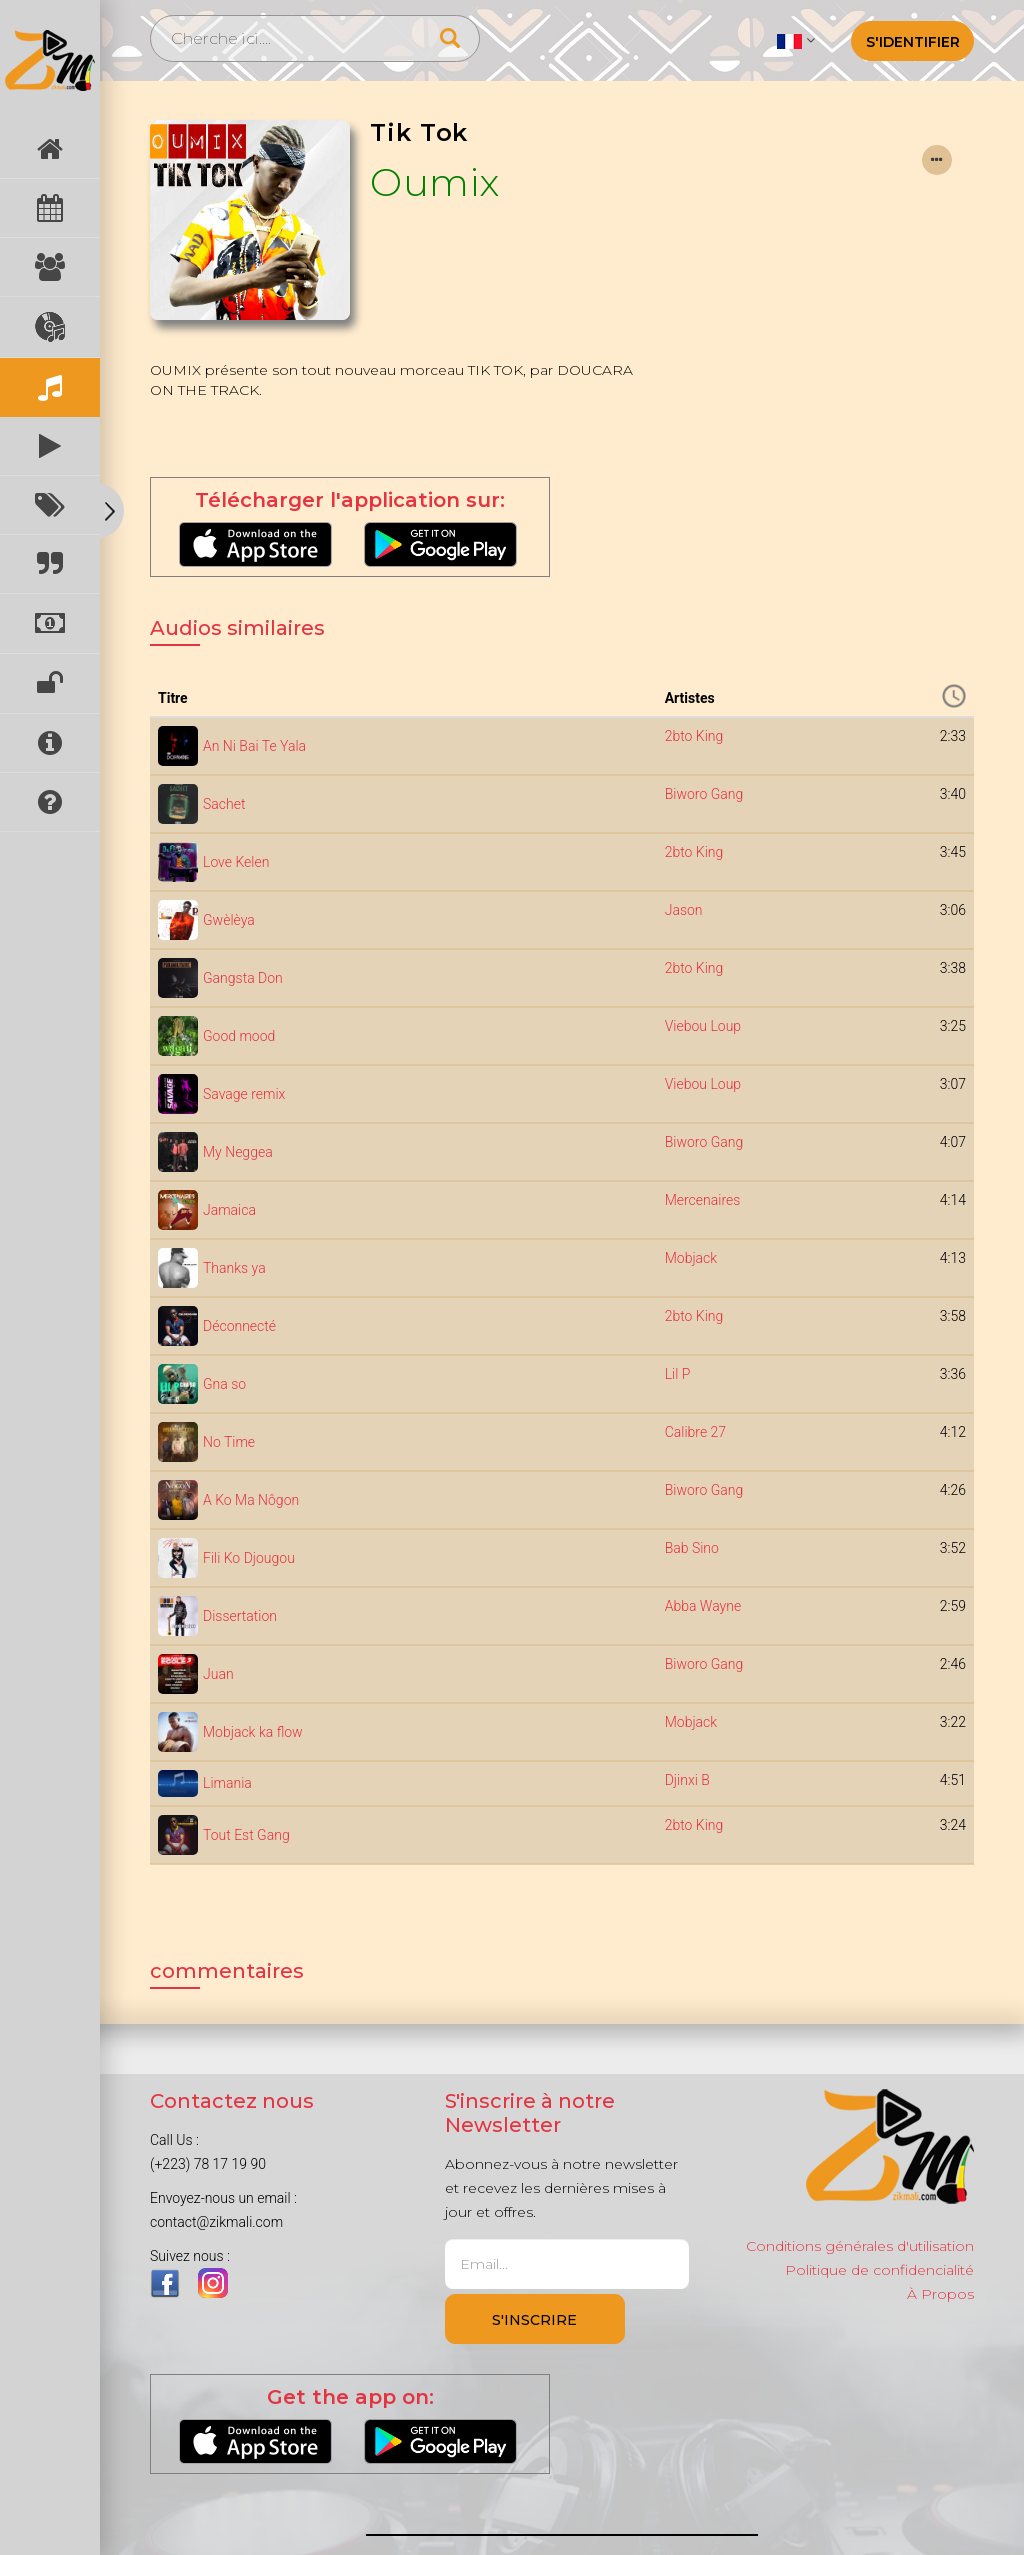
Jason (684, 910)
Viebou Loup (703, 1026)
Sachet (224, 804)
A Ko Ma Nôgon (251, 1500)
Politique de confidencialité (879, 2270)
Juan (218, 1674)
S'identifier (913, 42)
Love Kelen (236, 862)
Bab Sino (692, 1548)
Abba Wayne (703, 1606)
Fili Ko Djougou (249, 1558)
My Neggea (238, 1152)
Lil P (678, 1374)
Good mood (239, 1036)
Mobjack (691, 1258)
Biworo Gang (704, 794)
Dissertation (240, 1616)
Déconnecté (239, 1326)
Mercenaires (703, 1200)
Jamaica (229, 1210)
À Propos (940, 2294)
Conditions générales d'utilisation (860, 2246)
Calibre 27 (695, 1432)
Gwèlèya (229, 920)
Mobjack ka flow (253, 1732)
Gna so (224, 1384)
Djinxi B (687, 1780)
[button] (795, 40)
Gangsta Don (243, 978)
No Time (229, 1442)
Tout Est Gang (246, 1835)
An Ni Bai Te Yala (254, 746)
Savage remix (244, 1094)
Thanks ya (234, 1268)
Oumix (435, 182)
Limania (227, 1783)
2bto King (694, 736)
